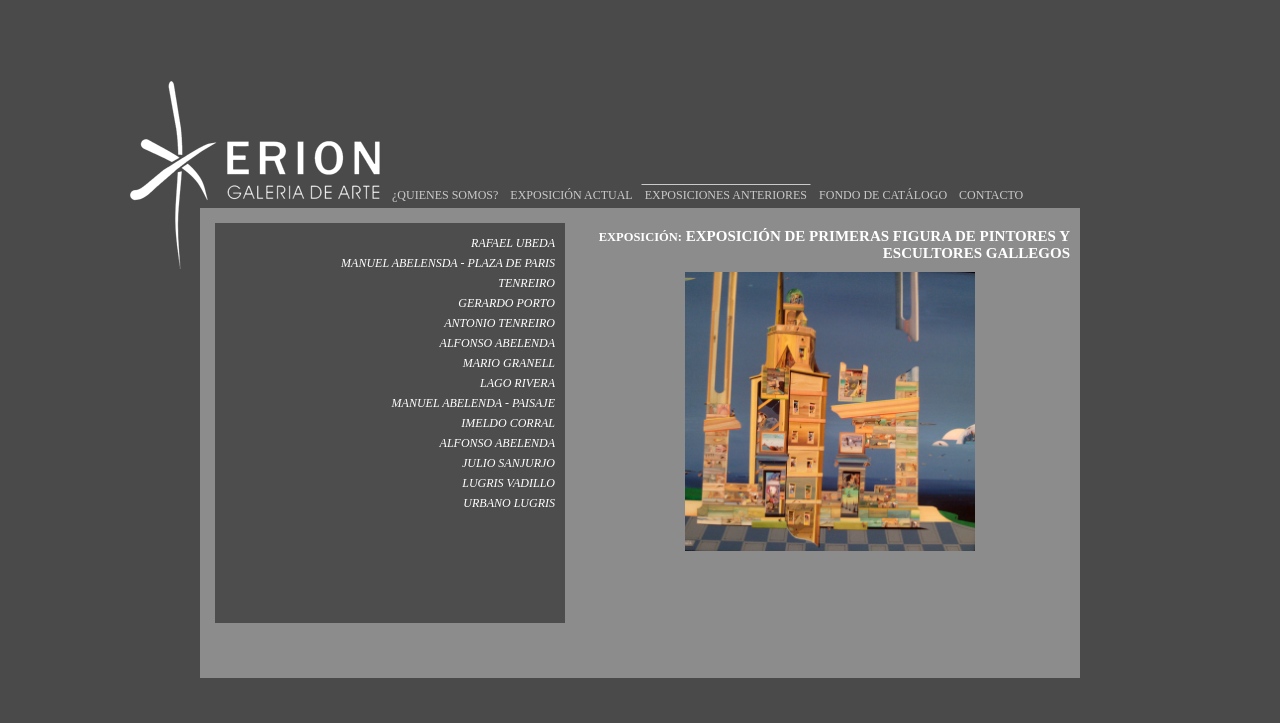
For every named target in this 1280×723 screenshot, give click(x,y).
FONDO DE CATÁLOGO (883, 176)
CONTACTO (991, 176)
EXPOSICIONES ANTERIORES (726, 176)
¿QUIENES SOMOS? (445, 176)
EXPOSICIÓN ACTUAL (571, 176)
